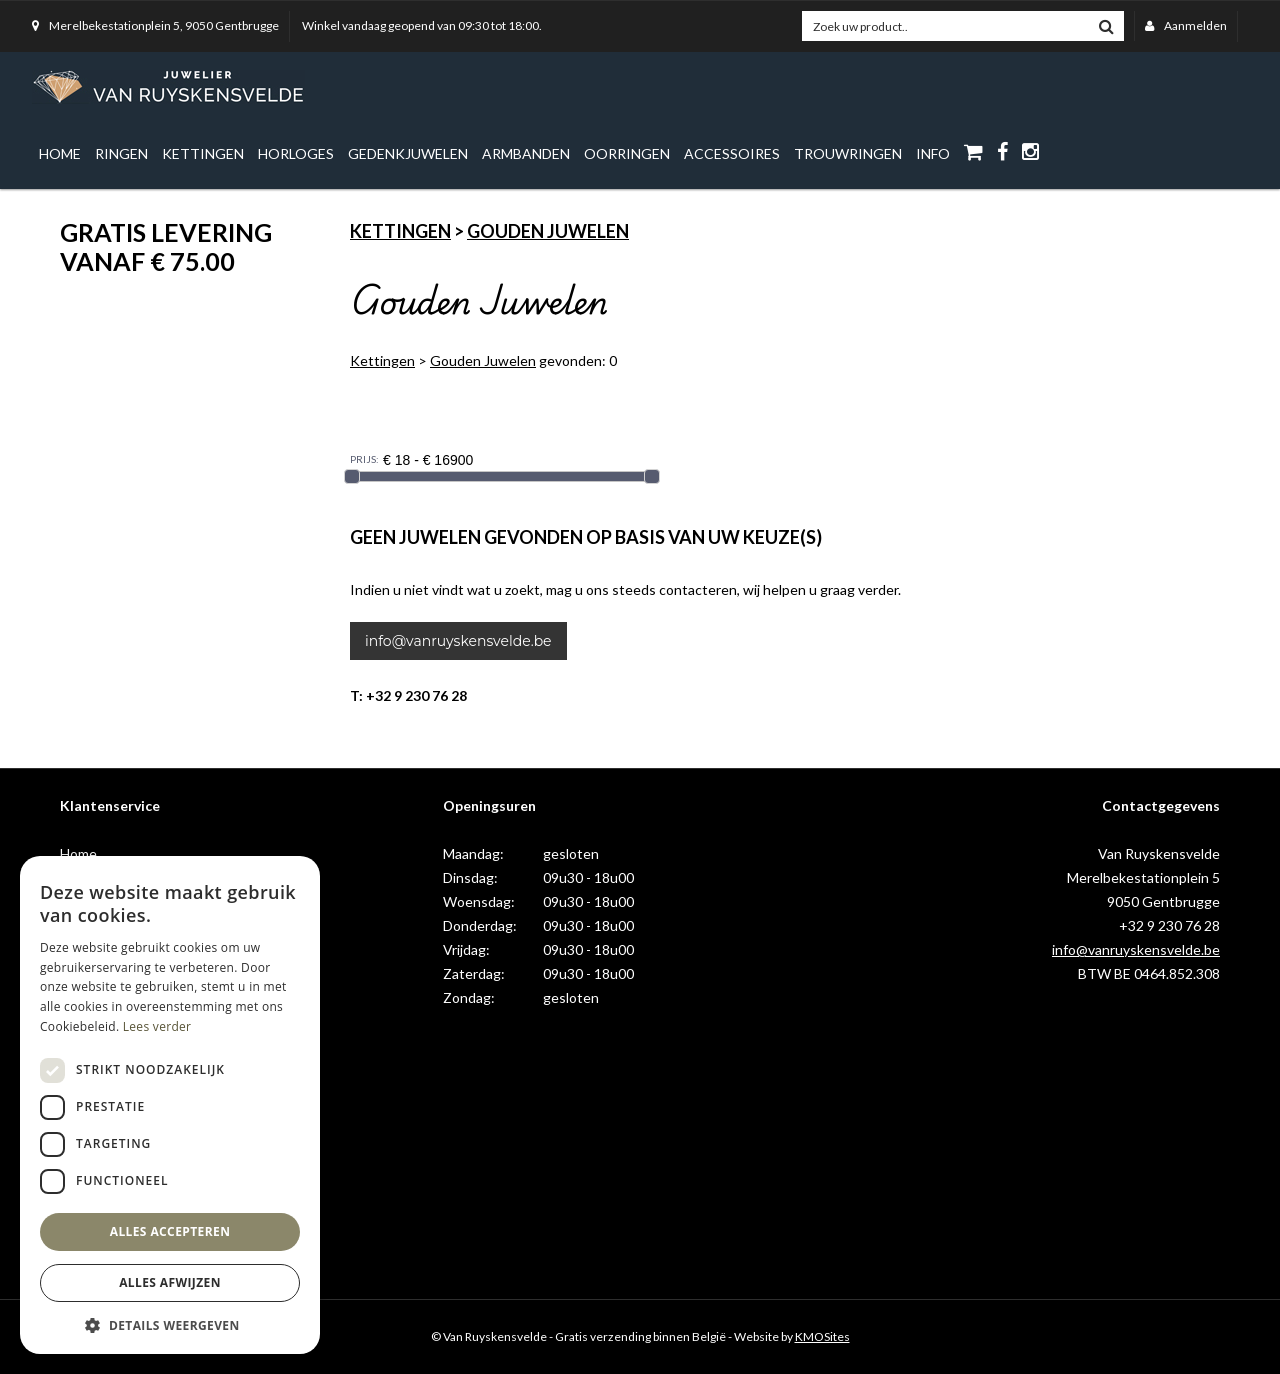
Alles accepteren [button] (170, 1231)
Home (60, 153)
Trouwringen (848, 153)
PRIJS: (364, 459)
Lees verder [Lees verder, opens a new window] (157, 1026)
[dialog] (170, 1105)
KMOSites (822, 1336)
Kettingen (203, 153)
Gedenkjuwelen (408, 153)
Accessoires (732, 153)
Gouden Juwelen (548, 231)
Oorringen (627, 153)
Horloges (296, 153)
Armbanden (526, 153)
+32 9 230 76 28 (1169, 925)
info (933, 153)
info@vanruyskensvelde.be (458, 641)
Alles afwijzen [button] (170, 1282)
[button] (170, 1324)
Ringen (121, 153)
